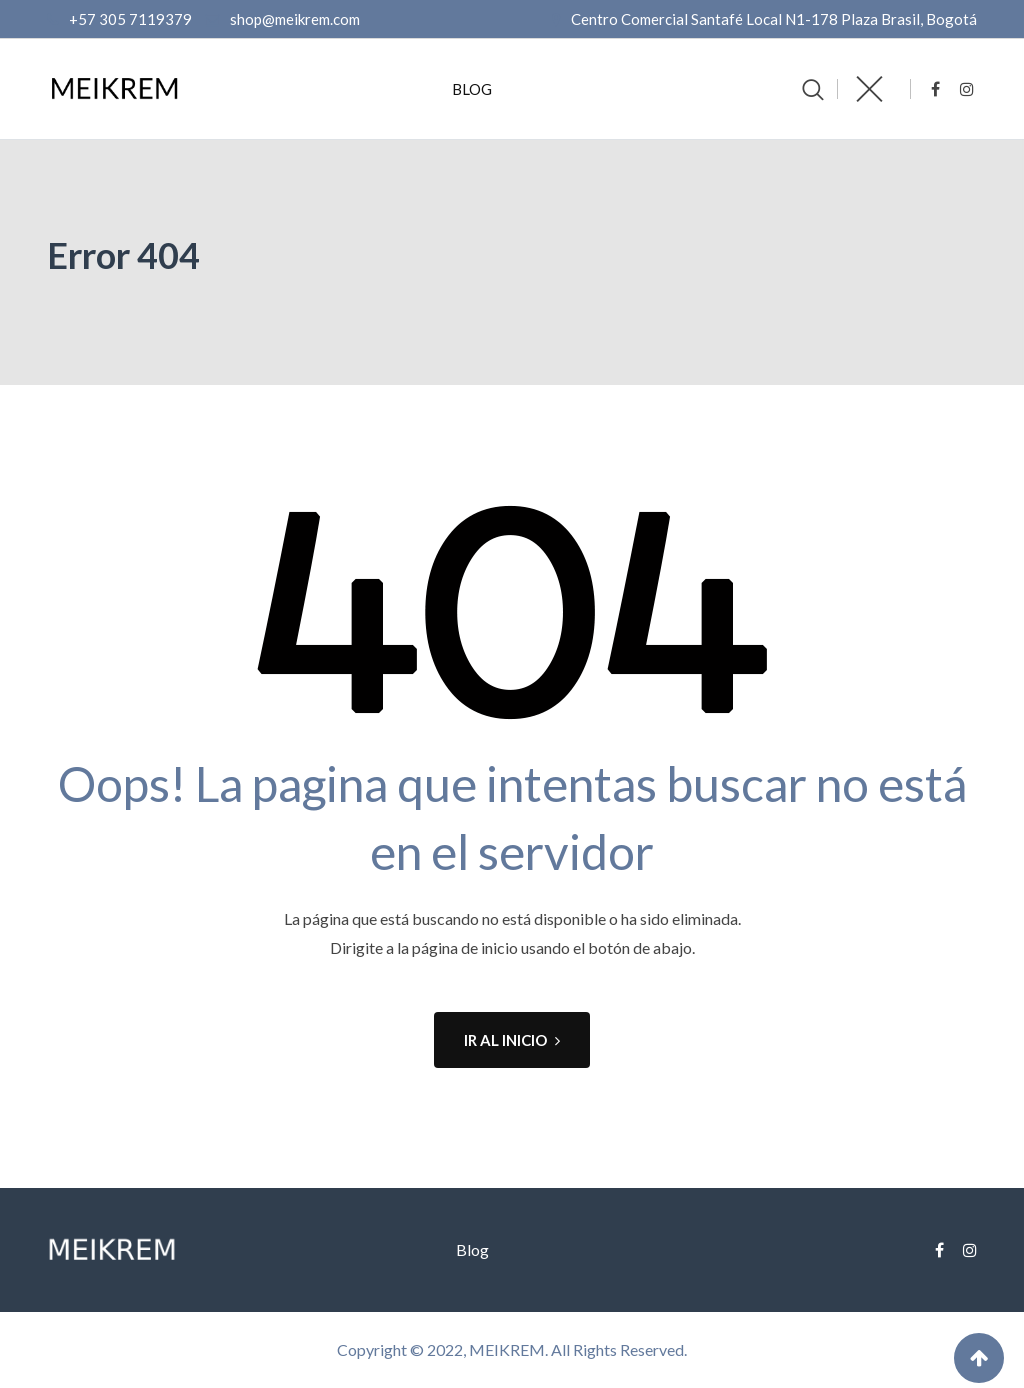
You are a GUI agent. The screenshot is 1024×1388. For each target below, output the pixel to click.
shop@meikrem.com (295, 19)
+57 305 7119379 (130, 19)
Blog (472, 89)
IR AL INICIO (512, 1040)
